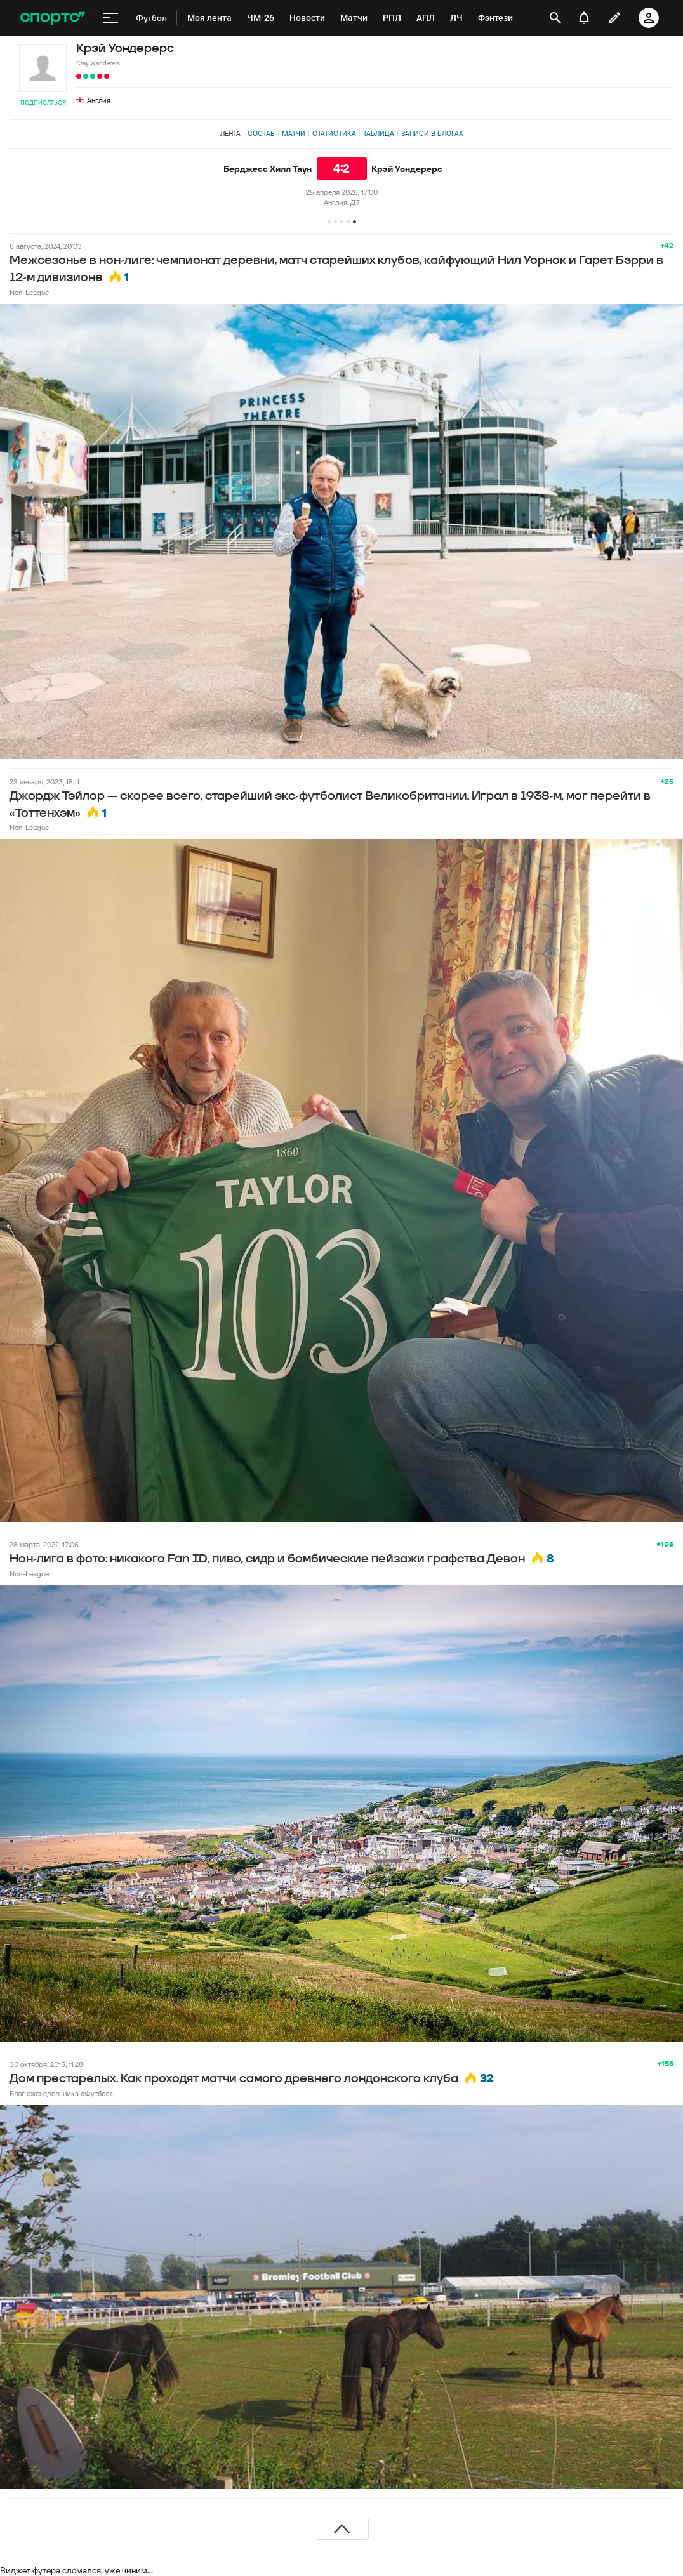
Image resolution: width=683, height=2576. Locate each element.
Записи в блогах (432, 133)
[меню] (110, 18)
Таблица (378, 133)
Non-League (29, 292)
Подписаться (43, 102)
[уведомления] (584, 18)
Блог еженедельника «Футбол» (61, 2093)
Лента (230, 133)
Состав (261, 133)
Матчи (293, 133)
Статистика (334, 133)
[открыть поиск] (555, 18)
